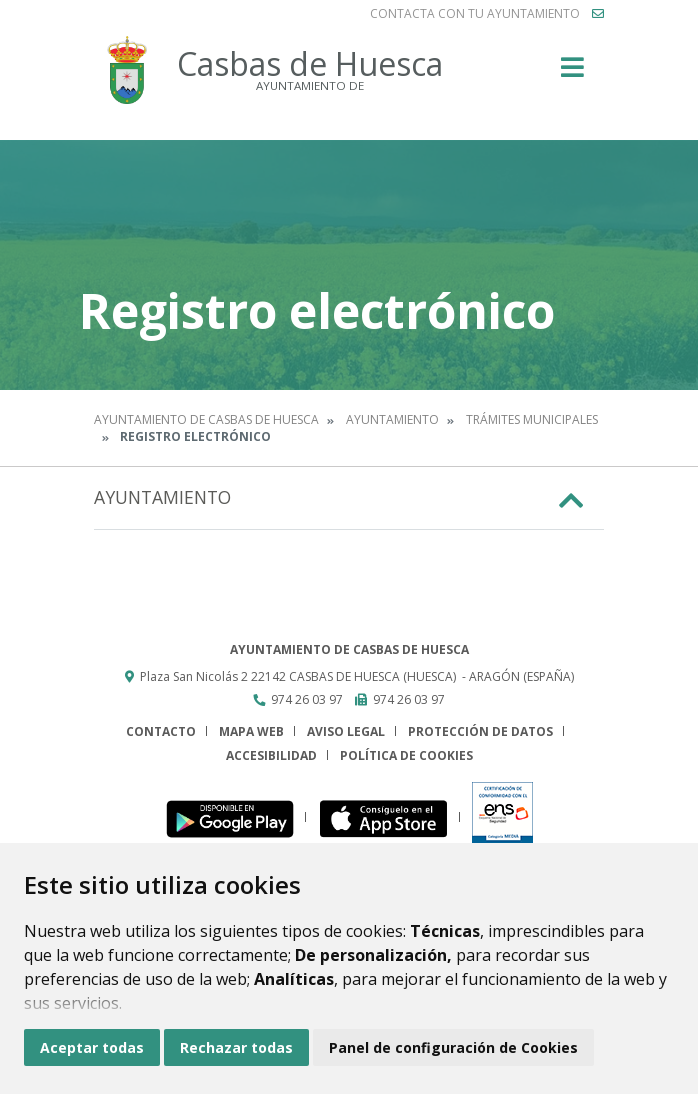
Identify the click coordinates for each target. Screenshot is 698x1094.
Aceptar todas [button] (92, 1047)
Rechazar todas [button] (236, 1047)
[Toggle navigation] (572, 73)
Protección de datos (480, 731)
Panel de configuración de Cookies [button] (453, 1047)
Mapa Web (251, 731)
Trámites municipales (532, 419)
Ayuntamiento (392, 419)
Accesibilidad (271, 755)
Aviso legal (346, 731)
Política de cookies (406, 755)
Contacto (161, 731)
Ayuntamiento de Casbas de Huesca (206, 419)
